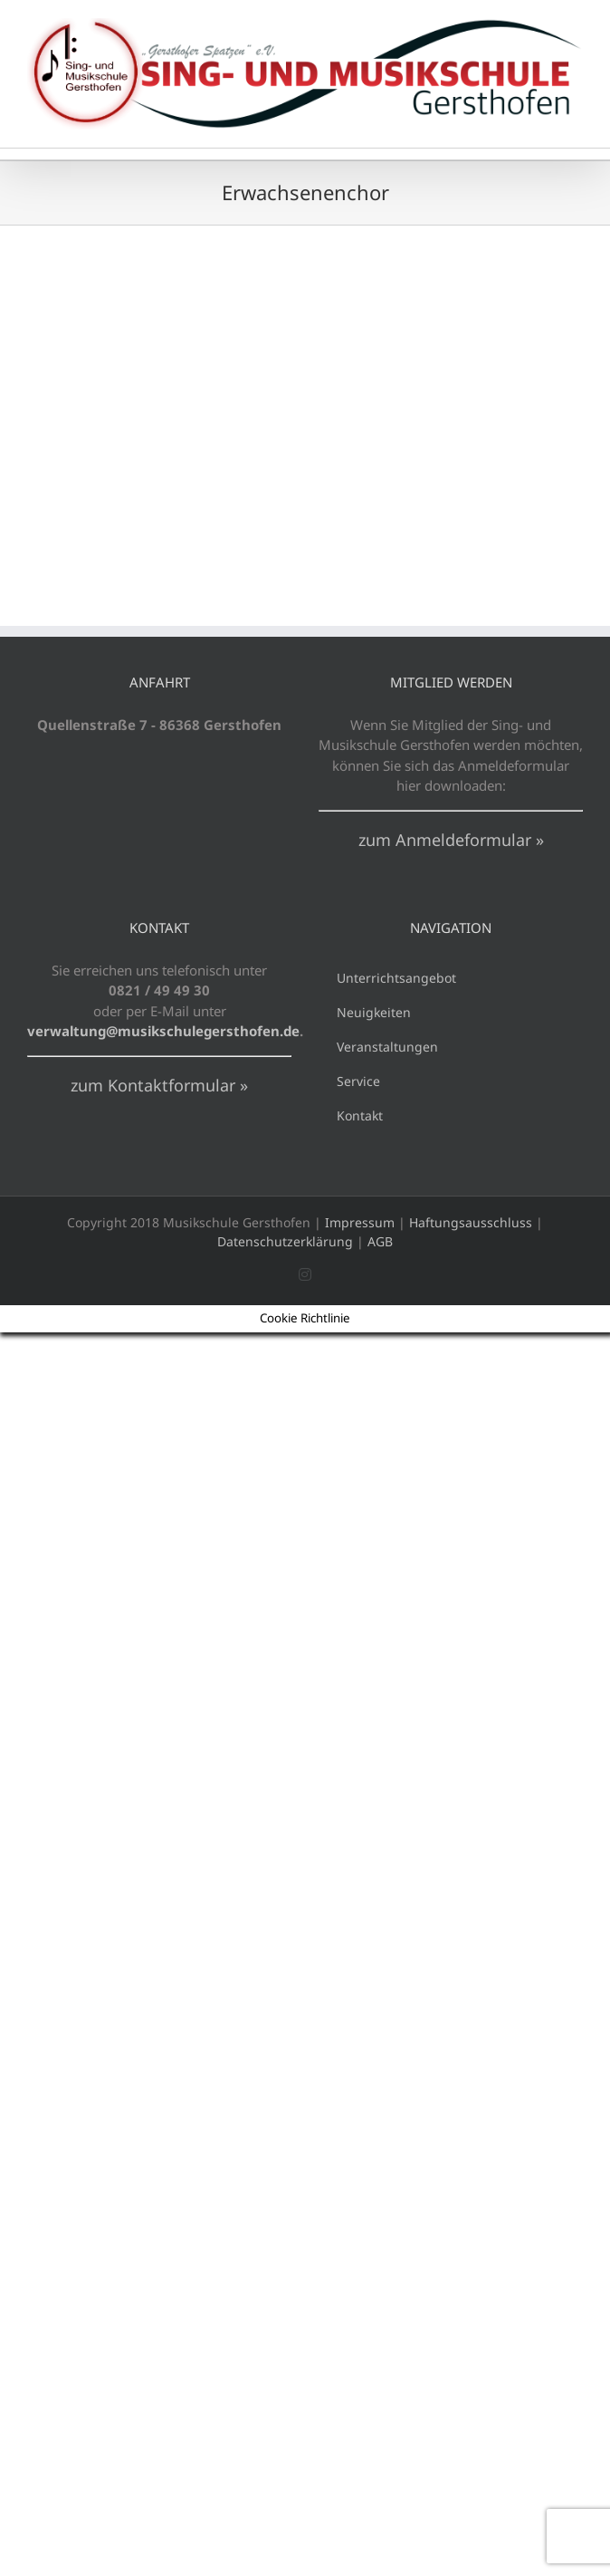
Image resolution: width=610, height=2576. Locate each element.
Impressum (360, 1222)
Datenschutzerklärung (285, 1241)
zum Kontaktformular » (159, 1085)
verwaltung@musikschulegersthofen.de (163, 1031)
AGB (380, 1241)
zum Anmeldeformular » (451, 840)
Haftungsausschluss (470, 1222)
